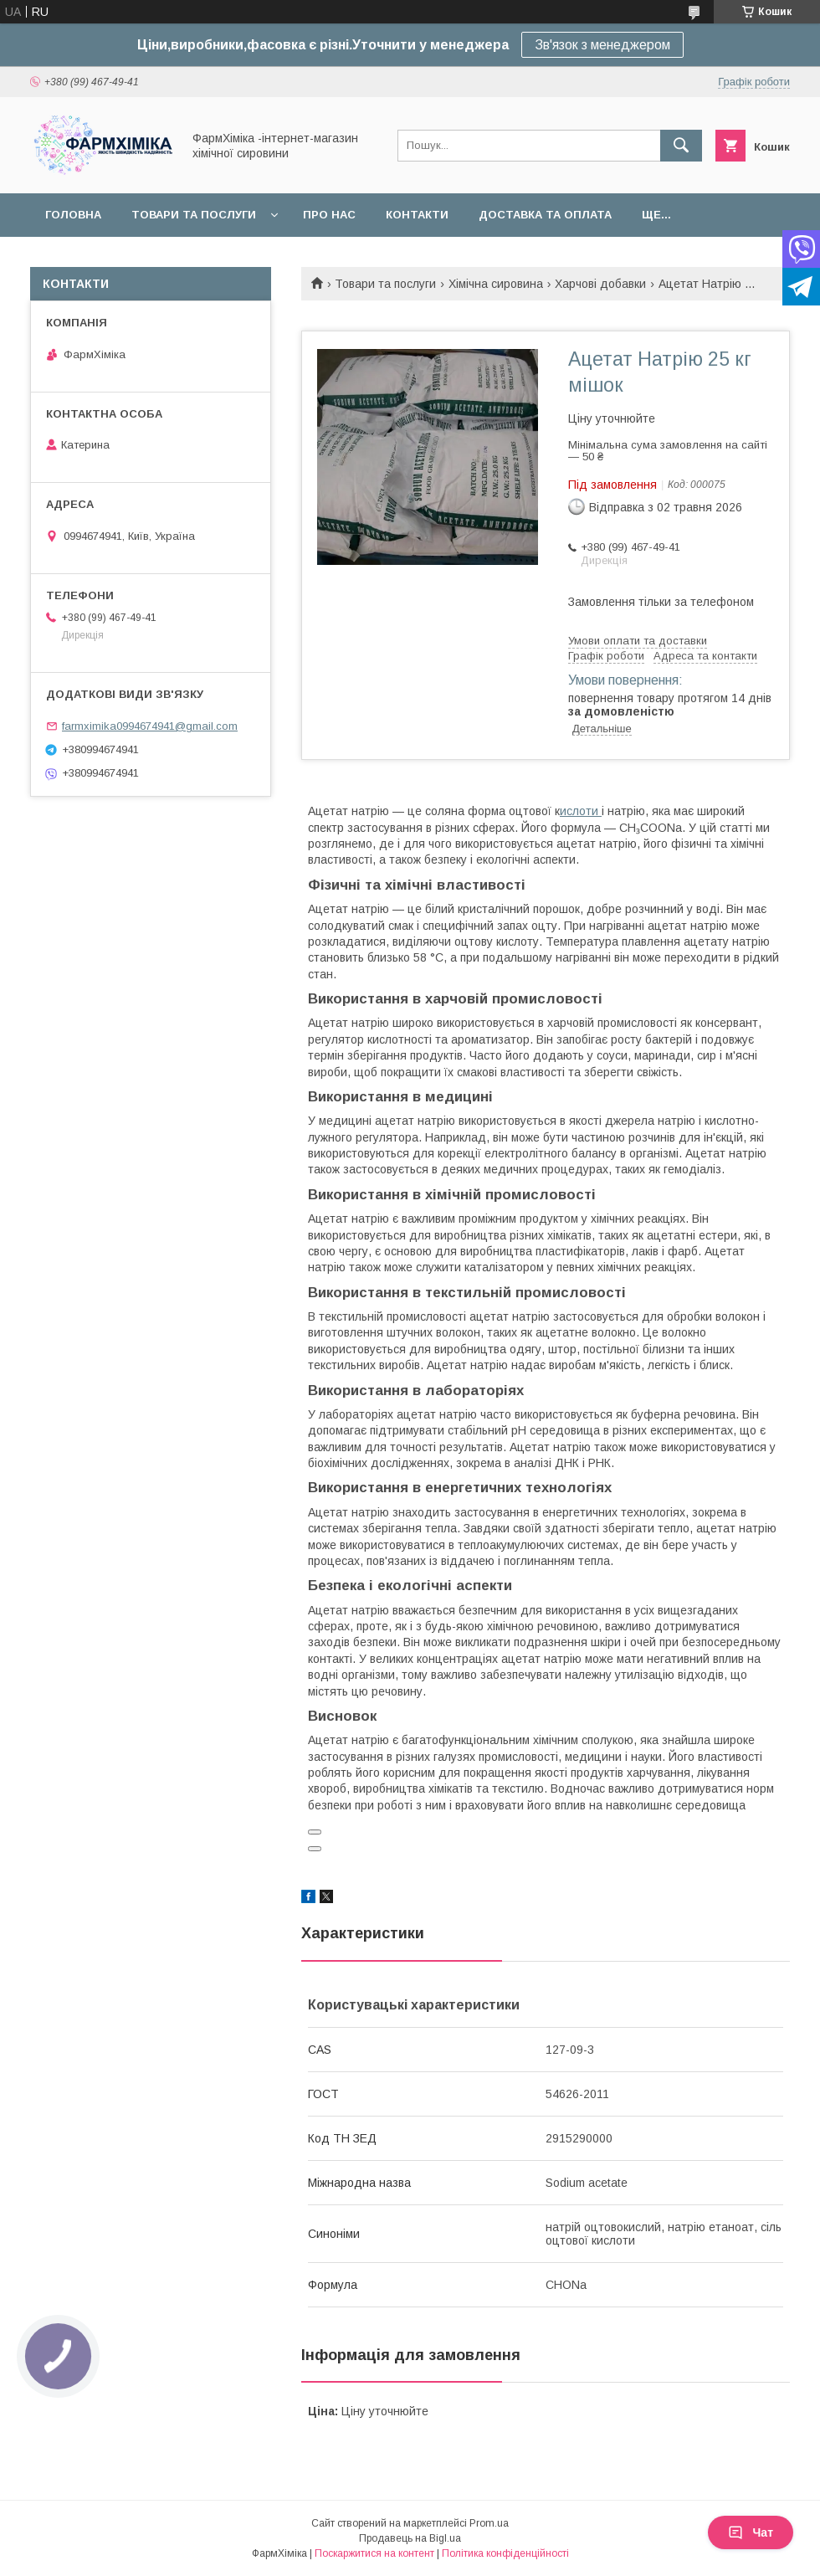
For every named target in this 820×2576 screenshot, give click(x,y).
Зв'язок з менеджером (602, 45)
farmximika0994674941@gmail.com (150, 726)
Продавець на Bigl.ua (410, 2538)
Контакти (417, 214)
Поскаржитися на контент (374, 2553)
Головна (73, 214)
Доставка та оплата (545, 214)
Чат (750, 2532)
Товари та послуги (193, 214)
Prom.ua (489, 2523)
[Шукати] (681, 146)
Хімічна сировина (495, 283)
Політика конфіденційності (505, 2553)
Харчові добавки (600, 283)
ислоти (581, 811)
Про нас (329, 214)
